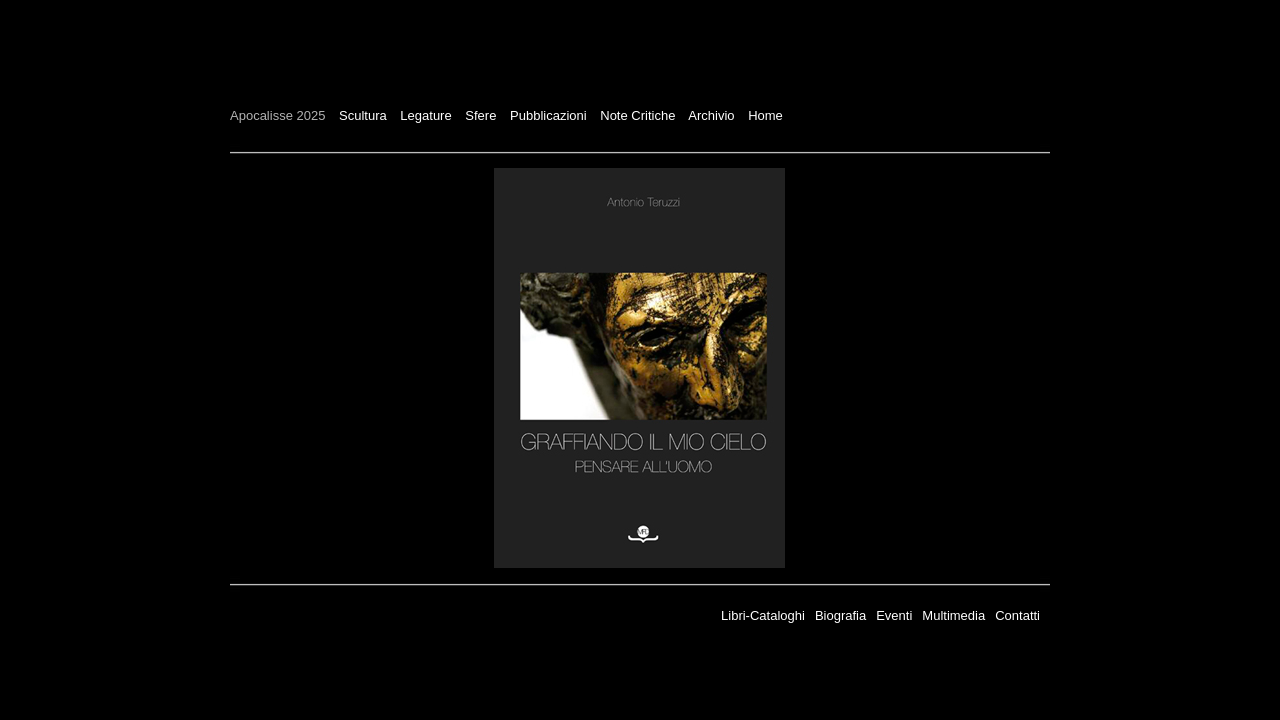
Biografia (840, 615)
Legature (425, 115)
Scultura (363, 115)
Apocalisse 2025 (277, 115)
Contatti (1017, 615)
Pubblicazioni (548, 115)
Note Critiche (637, 115)
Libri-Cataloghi (763, 615)
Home (765, 115)
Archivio (711, 115)
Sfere (480, 115)
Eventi (894, 615)
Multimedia (953, 615)
